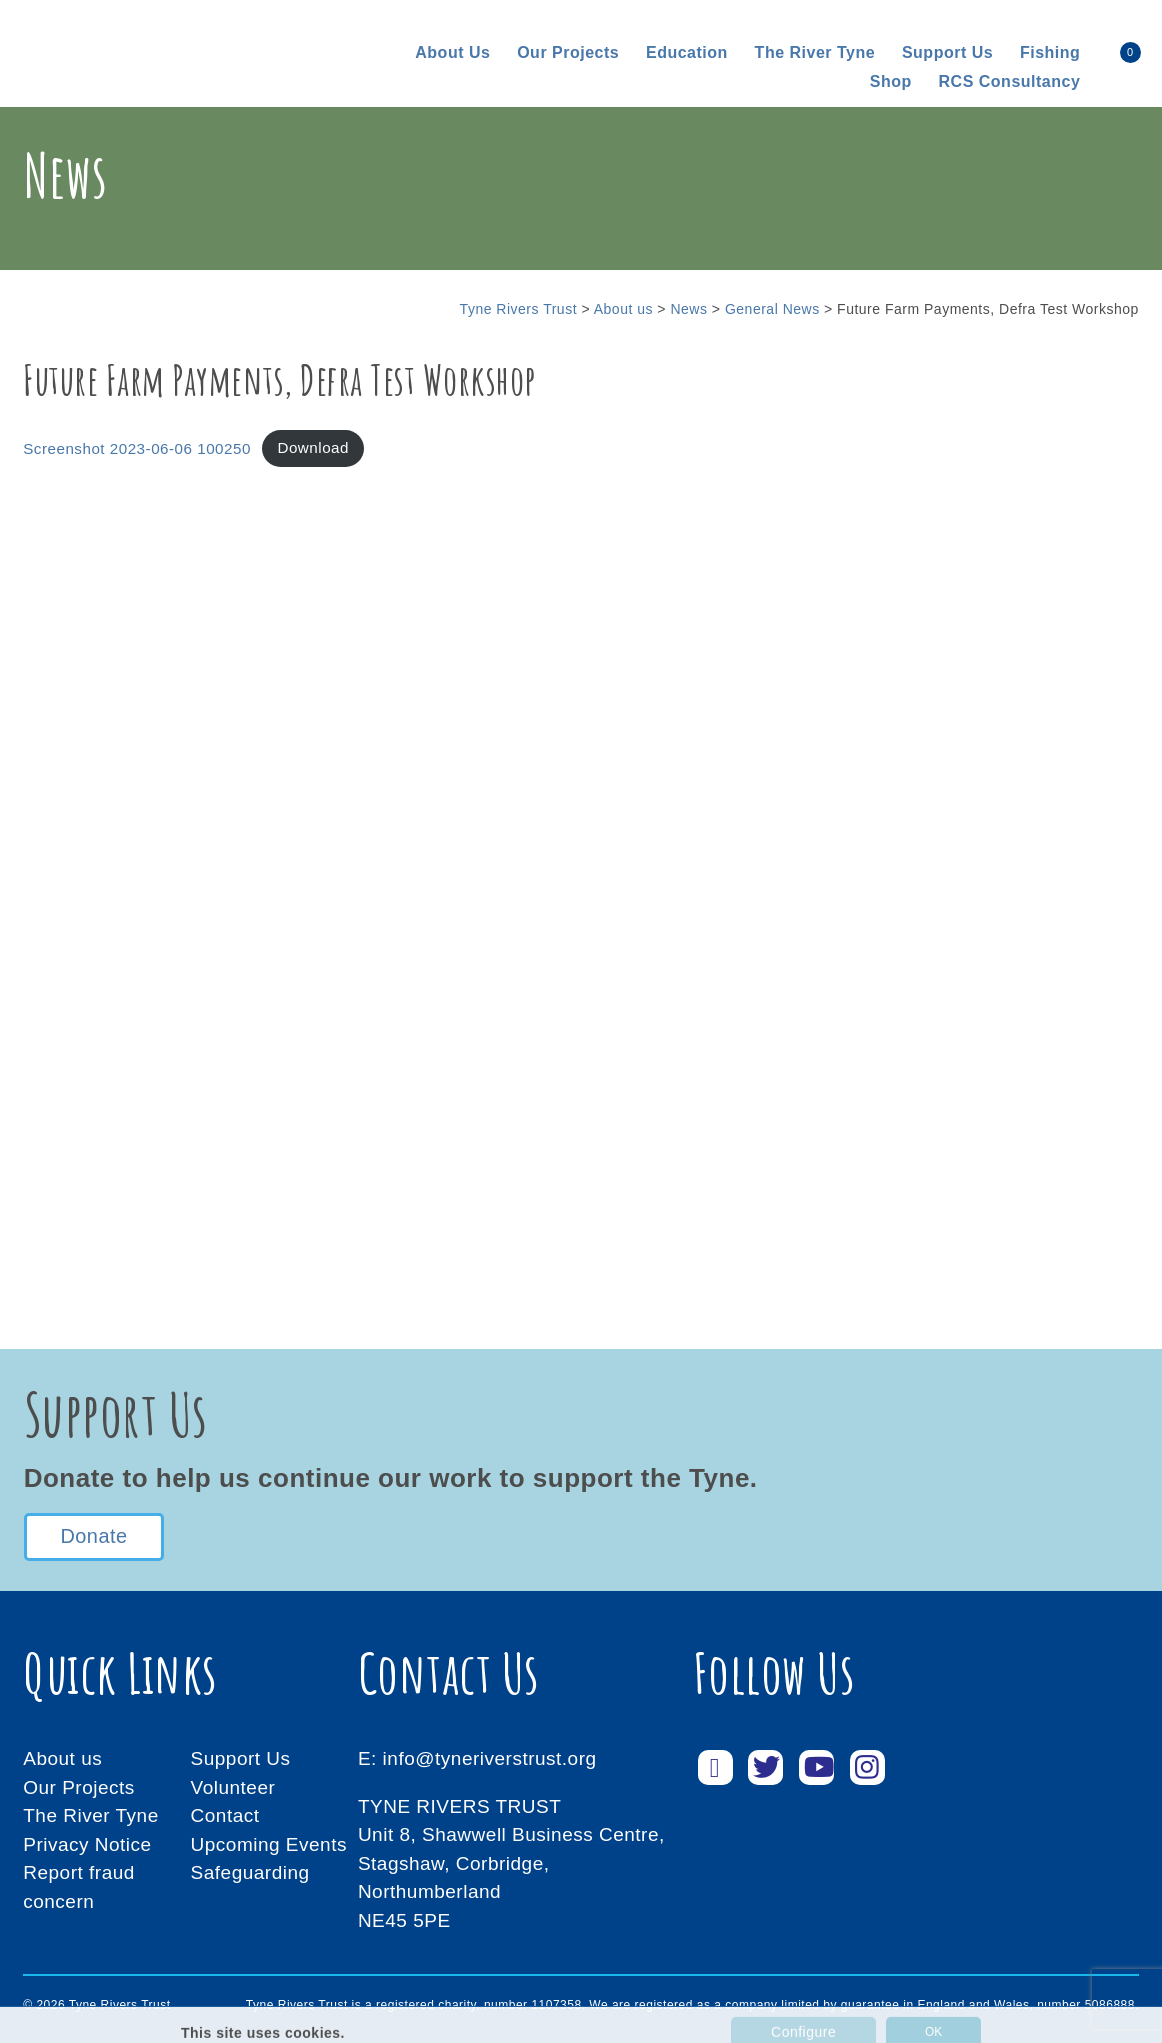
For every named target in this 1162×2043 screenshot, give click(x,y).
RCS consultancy (1010, 81)
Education (687, 52)
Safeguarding (250, 1872)
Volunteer (233, 1787)
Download (313, 447)
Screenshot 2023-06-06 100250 (137, 447)
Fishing (1050, 52)
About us (452, 52)
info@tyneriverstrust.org (490, 1758)
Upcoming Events (269, 1844)
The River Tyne (815, 52)
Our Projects (568, 52)
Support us (947, 52)
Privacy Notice (87, 1844)
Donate (94, 1537)
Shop (891, 81)
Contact (225, 1815)
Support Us (241, 1758)
